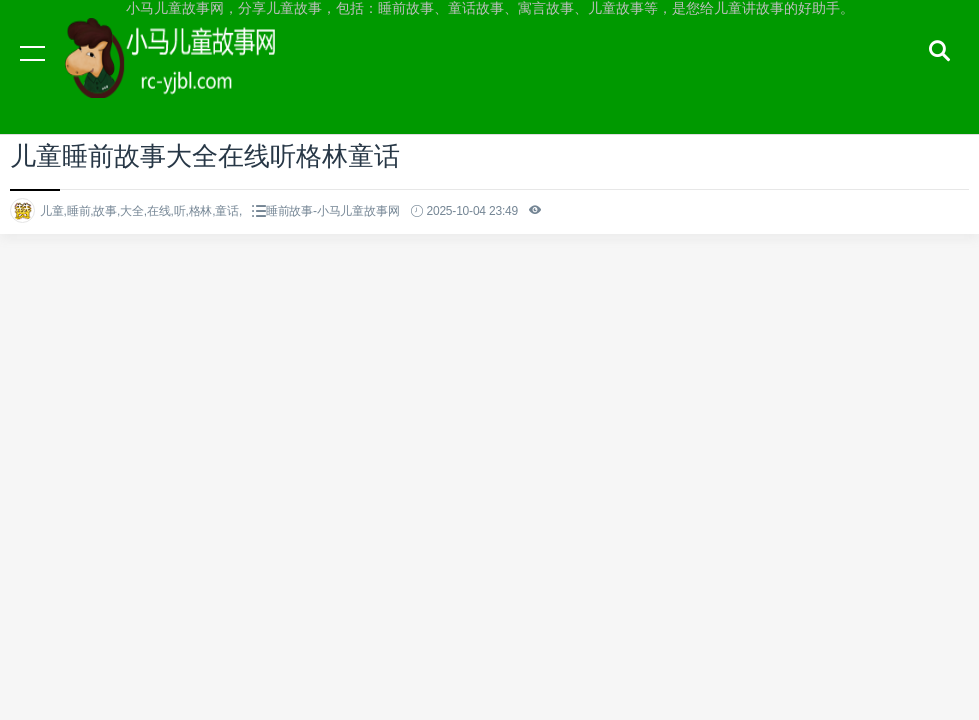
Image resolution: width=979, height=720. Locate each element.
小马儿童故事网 (190, 72)
